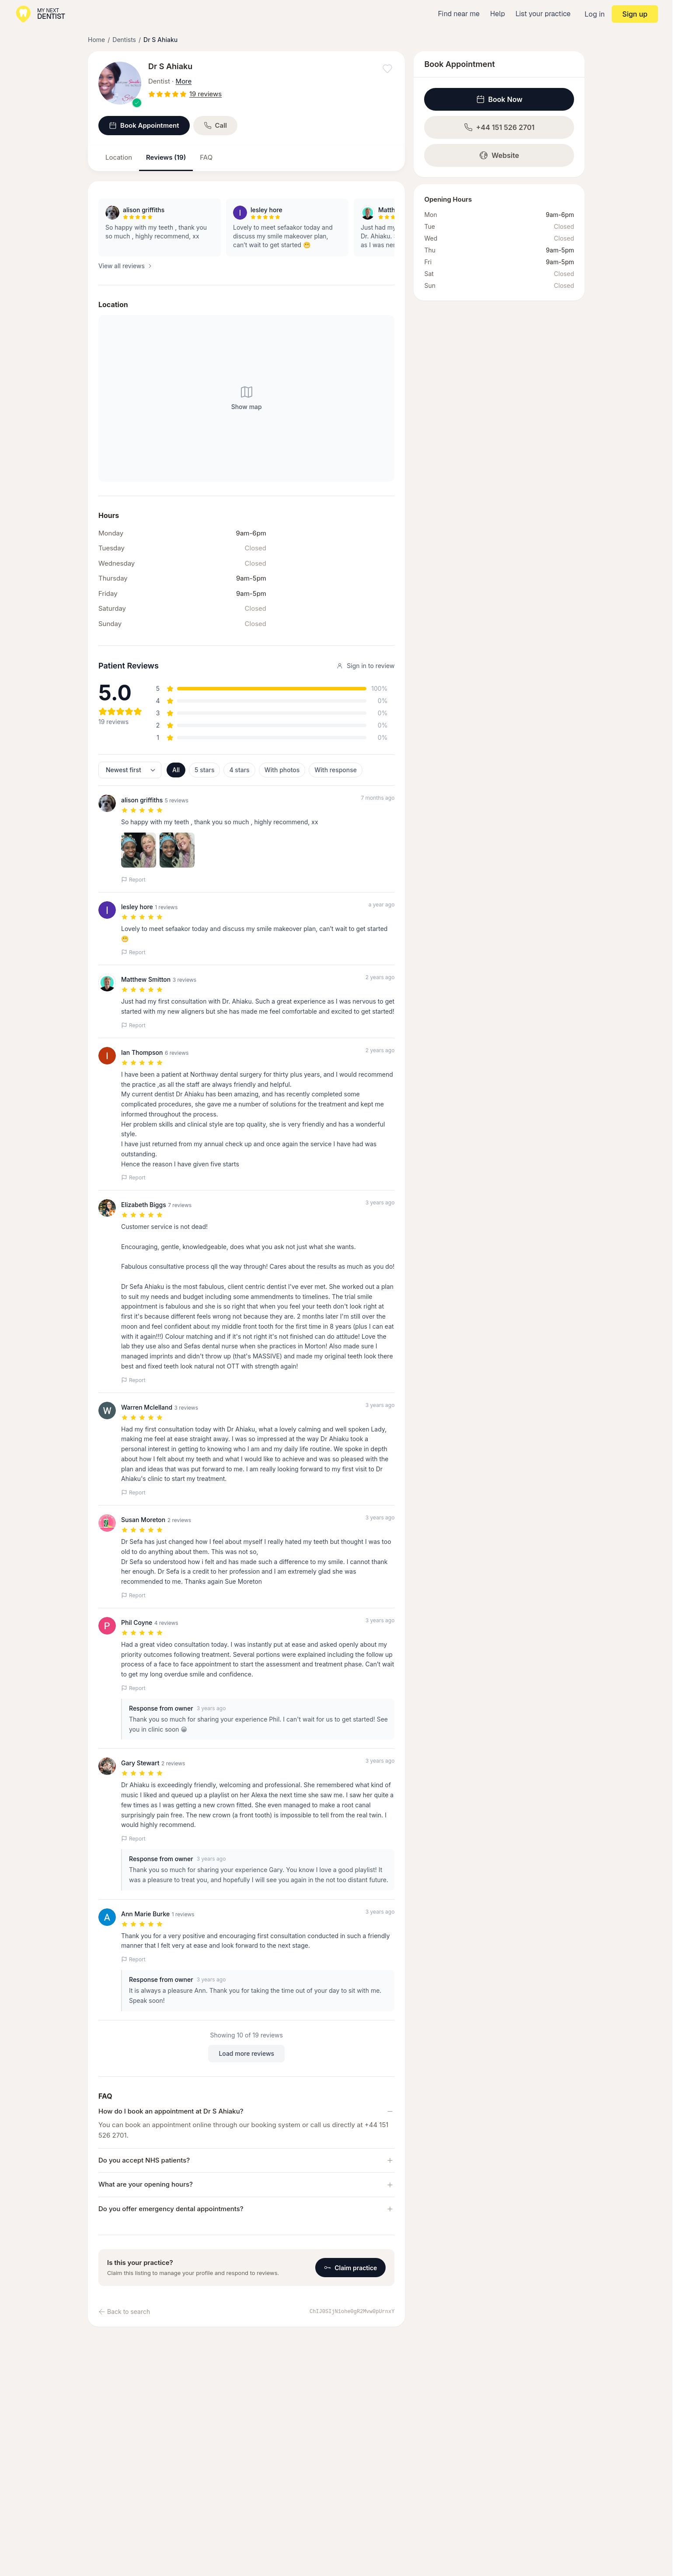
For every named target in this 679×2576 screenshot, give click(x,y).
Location (118, 157)
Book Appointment (144, 125)
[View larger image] (119, 83)
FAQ (206, 157)
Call (215, 125)
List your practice (543, 13)
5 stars (204, 770)
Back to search (124, 2311)
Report (133, 879)
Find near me (459, 13)
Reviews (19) (166, 157)
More (184, 81)
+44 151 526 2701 (499, 127)
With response (335, 770)
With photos (282, 770)
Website (499, 155)
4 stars (239, 770)
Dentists (124, 39)
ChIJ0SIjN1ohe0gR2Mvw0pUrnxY (352, 2312)
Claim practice (350, 2268)
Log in (595, 14)
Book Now (499, 99)
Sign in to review (365, 665)
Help (497, 13)
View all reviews (125, 266)
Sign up (635, 14)
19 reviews (205, 94)
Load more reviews (246, 2053)
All (176, 770)
